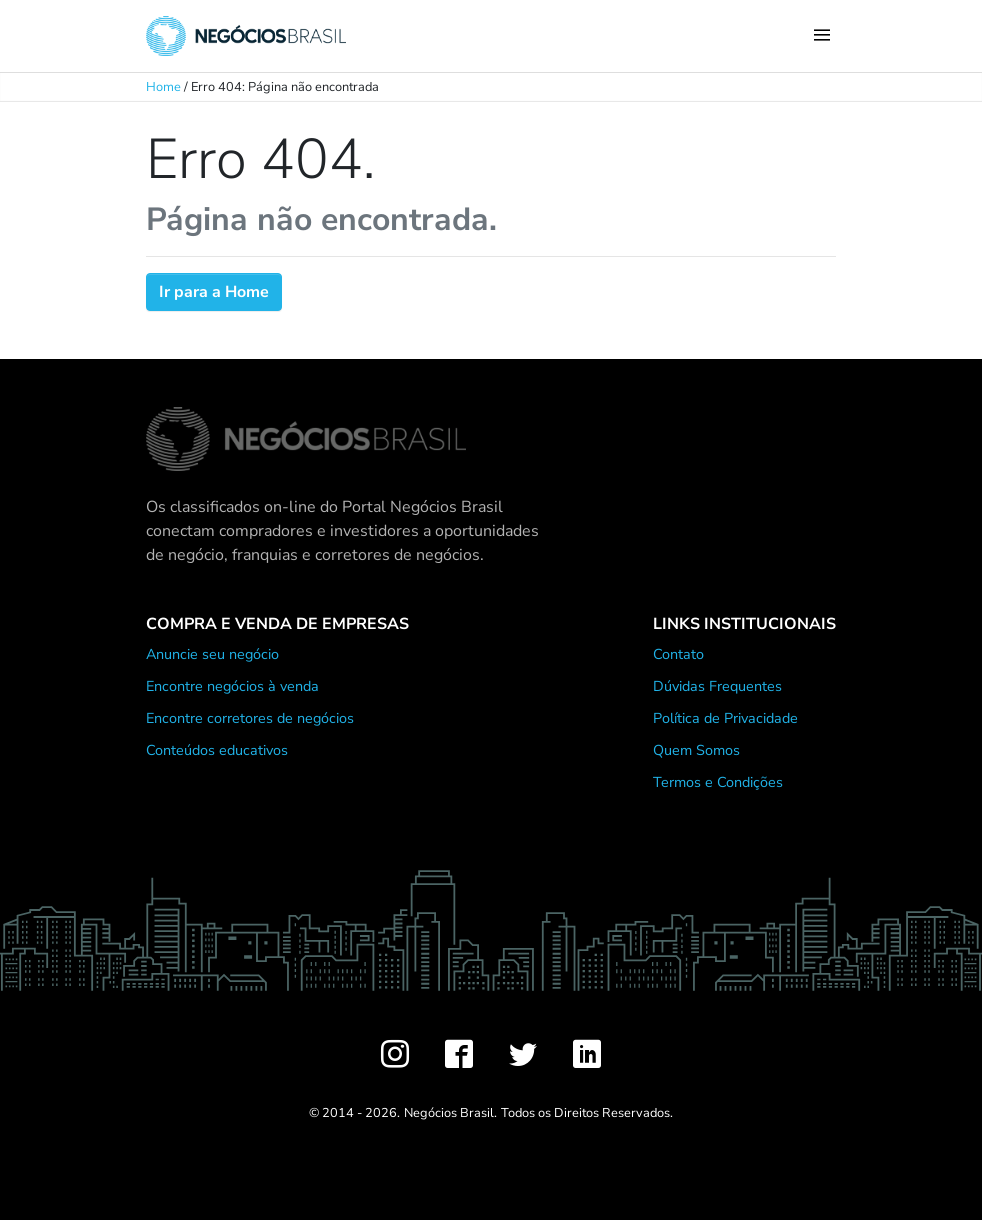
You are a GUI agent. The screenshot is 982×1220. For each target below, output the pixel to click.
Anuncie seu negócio (212, 654)
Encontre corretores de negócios (250, 718)
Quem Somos (696, 750)
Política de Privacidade (725, 718)
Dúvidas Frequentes (717, 686)
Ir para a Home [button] (214, 292)
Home (163, 87)
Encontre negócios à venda (232, 686)
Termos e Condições (718, 782)
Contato (678, 654)
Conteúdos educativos (217, 750)
